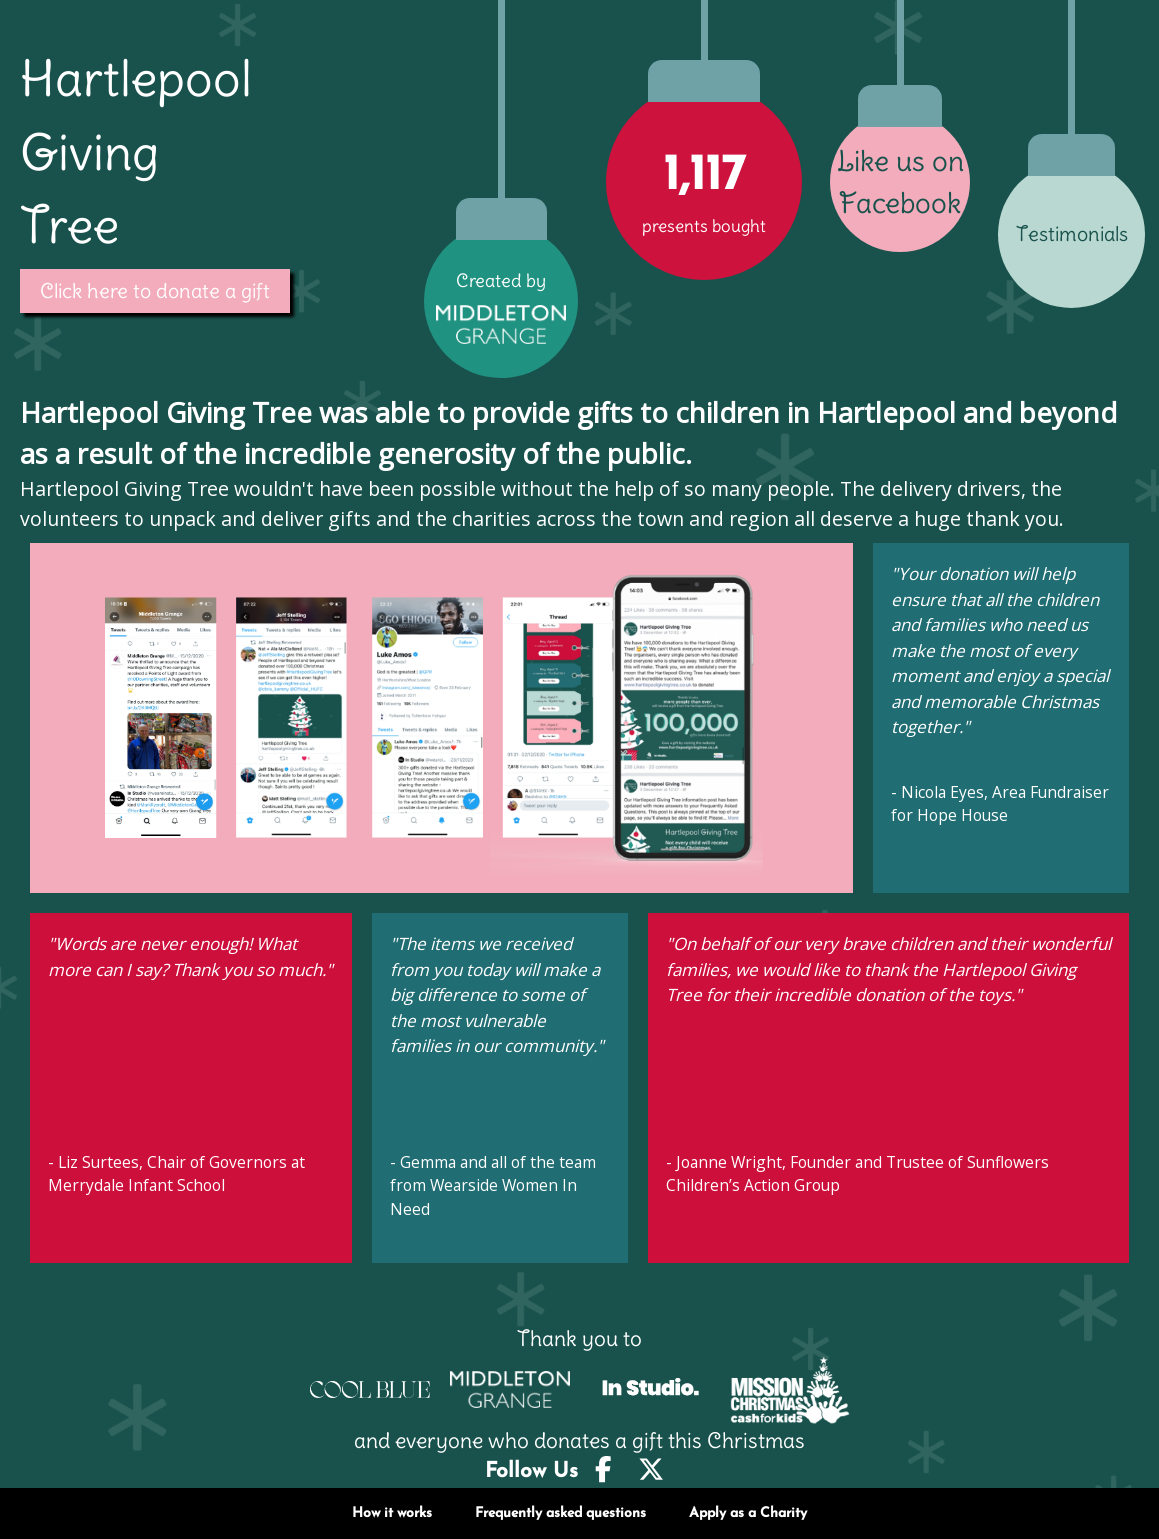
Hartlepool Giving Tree (136, 152)
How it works (392, 1513)
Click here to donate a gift (155, 291)
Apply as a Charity (748, 1513)
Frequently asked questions (560, 1513)
